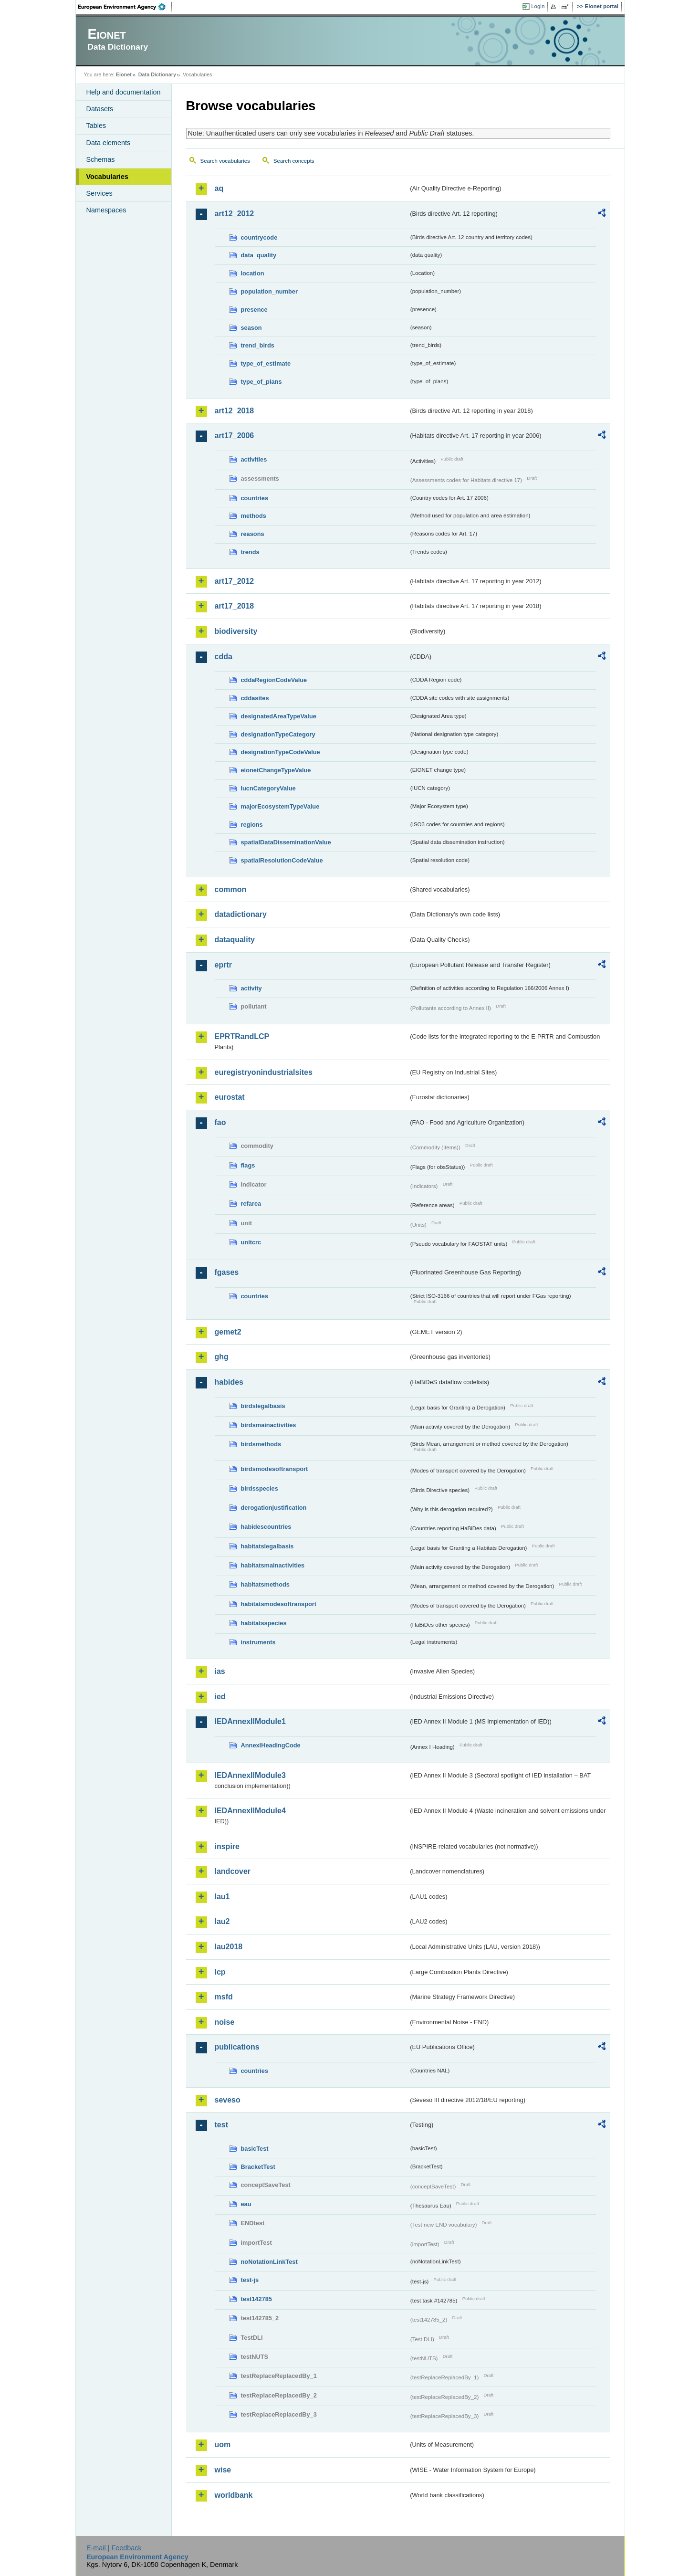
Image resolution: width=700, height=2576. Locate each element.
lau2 (222, 1921)
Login (537, 6)
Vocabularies (107, 176)
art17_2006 (234, 435)
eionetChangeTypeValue (276, 770)
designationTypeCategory (278, 734)
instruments (258, 1642)
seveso (227, 2100)
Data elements (108, 143)
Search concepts (293, 161)
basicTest (255, 2148)
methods (253, 515)
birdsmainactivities (268, 1425)
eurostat (230, 1097)
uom (223, 2444)
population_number (269, 291)
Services (99, 193)
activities (254, 459)
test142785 (256, 2299)
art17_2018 (234, 606)
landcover (233, 1871)
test (221, 2125)
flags (248, 1165)
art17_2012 (234, 581)
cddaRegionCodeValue (274, 679)
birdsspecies (259, 1488)
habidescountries (266, 1526)
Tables (96, 125)
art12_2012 (234, 214)
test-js (250, 2279)
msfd (224, 1997)
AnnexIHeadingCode (271, 1745)
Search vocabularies (225, 161)
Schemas (100, 159)
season (251, 327)
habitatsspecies (264, 1623)
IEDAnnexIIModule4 (250, 1811)
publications (237, 2047)
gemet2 (228, 1332)
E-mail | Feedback (114, 2548)
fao (220, 1122)
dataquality (235, 940)
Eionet (124, 74)
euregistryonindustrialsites (264, 1072)
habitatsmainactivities (273, 1565)
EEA (125, 6)
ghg (222, 1357)
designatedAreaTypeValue (278, 716)
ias (220, 1671)
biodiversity (236, 631)
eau (246, 2204)
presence (254, 309)
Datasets (100, 109)
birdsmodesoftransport (274, 1468)
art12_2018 (234, 411)
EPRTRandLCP (242, 1036)
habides (229, 1382)
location (252, 273)
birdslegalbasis (263, 1405)
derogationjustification (274, 1507)
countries (255, 498)
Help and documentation (123, 92)
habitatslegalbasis (267, 1546)
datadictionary (241, 914)
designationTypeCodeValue (280, 752)
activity (251, 988)
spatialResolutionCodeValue (282, 860)
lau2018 (229, 1947)
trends (250, 552)
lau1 (222, 1897)
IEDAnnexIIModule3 (250, 1775)
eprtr (223, 965)
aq (219, 188)
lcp (220, 1972)
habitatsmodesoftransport (279, 1604)
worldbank (234, 2495)
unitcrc (251, 1242)
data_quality (259, 255)
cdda (223, 656)
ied (220, 1697)
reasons (252, 533)
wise (223, 2470)
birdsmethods (261, 1444)
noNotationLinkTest (269, 2261)
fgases (227, 1272)
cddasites (255, 698)
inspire (227, 1846)
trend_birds (257, 345)
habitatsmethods (265, 1584)
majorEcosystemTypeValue (280, 806)
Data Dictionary (157, 74)
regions (252, 824)
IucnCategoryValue (268, 788)
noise (225, 2022)
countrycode (259, 237)
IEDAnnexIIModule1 (250, 1721)
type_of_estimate (266, 363)
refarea (251, 1203)
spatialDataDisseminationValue (286, 842)
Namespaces (106, 210)
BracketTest (258, 2166)
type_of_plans (261, 381)
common (231, 889)
